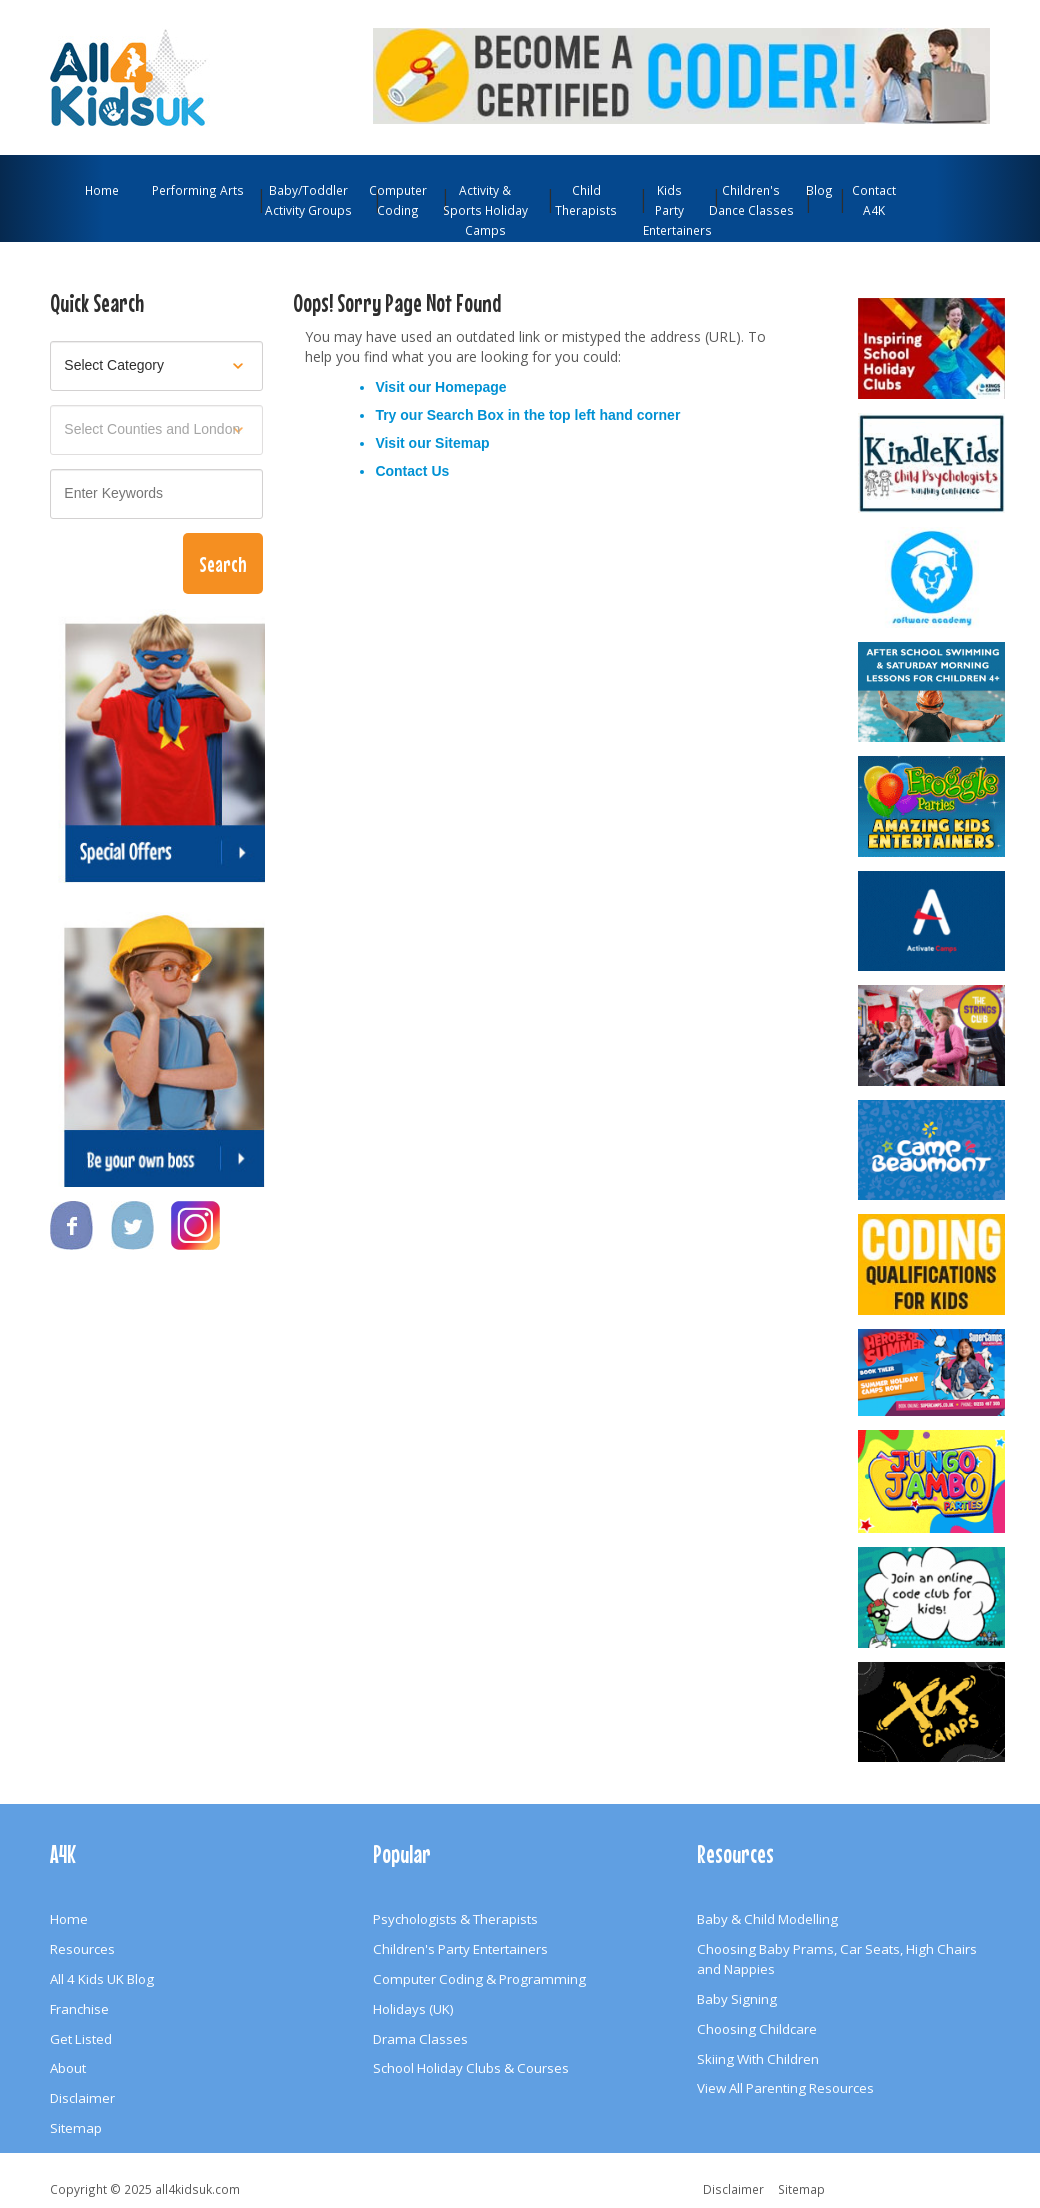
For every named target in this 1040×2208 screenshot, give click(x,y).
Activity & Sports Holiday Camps (485, 210)
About (68, 2068)
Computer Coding (398, 200)
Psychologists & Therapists (455, 1919)
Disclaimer (82, 2098)
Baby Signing (737, 1999)
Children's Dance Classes (751, 200)
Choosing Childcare (757, 2029)
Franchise (79, 2009)
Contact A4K (874, 200)
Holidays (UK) (413, 2009)
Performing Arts (198, 190)
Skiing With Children (758, 2059)
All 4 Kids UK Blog (102, 1979)
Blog (819, 190)
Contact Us (412, 471)
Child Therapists (586, 200)
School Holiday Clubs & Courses (471, 2068)
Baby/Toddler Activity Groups (308, 200)
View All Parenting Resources (785, 2088)
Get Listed (81, 2039)
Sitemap (462, 443)
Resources (82, 1949)
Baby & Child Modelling (767, 1919)
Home (102, 190)
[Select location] (156, 430)
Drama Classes (420, 2039)
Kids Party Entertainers (672, 210)
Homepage (471, 387)
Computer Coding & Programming (479, 1979)
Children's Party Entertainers (460, 1949)
